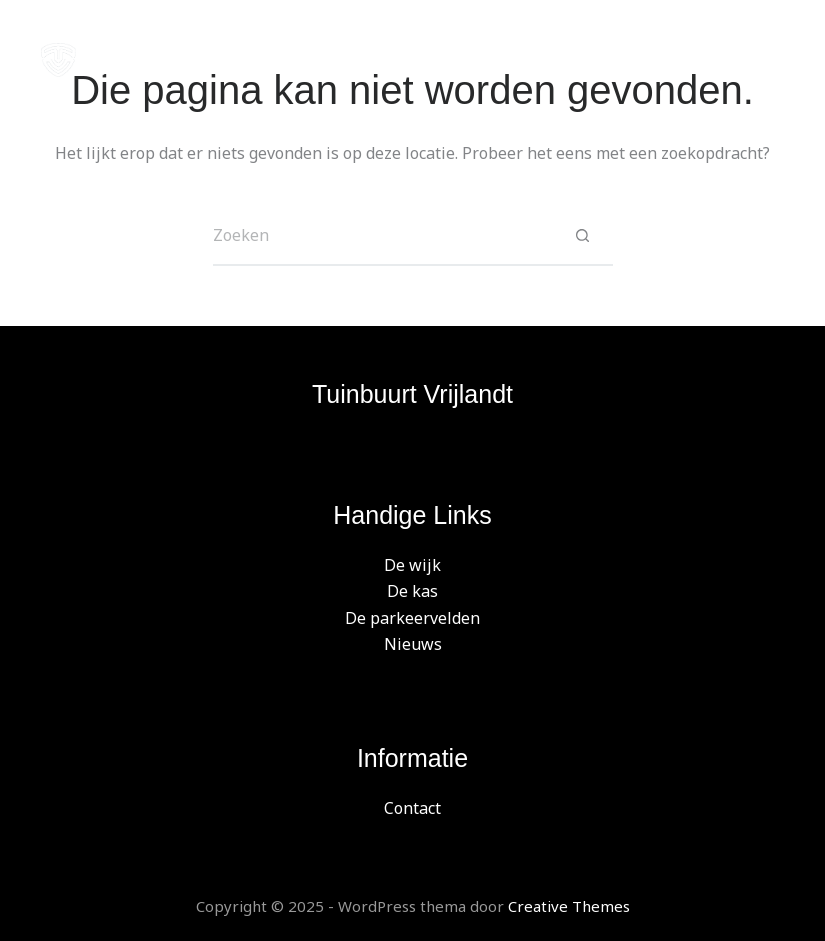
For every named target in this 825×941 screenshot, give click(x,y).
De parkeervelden (412, 618)
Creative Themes (569, 906)
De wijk (412, 565)
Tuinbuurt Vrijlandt (412, 394)
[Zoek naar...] (383, 236)
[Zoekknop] (583, 236)
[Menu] (775, 60)
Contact (412, 808)
